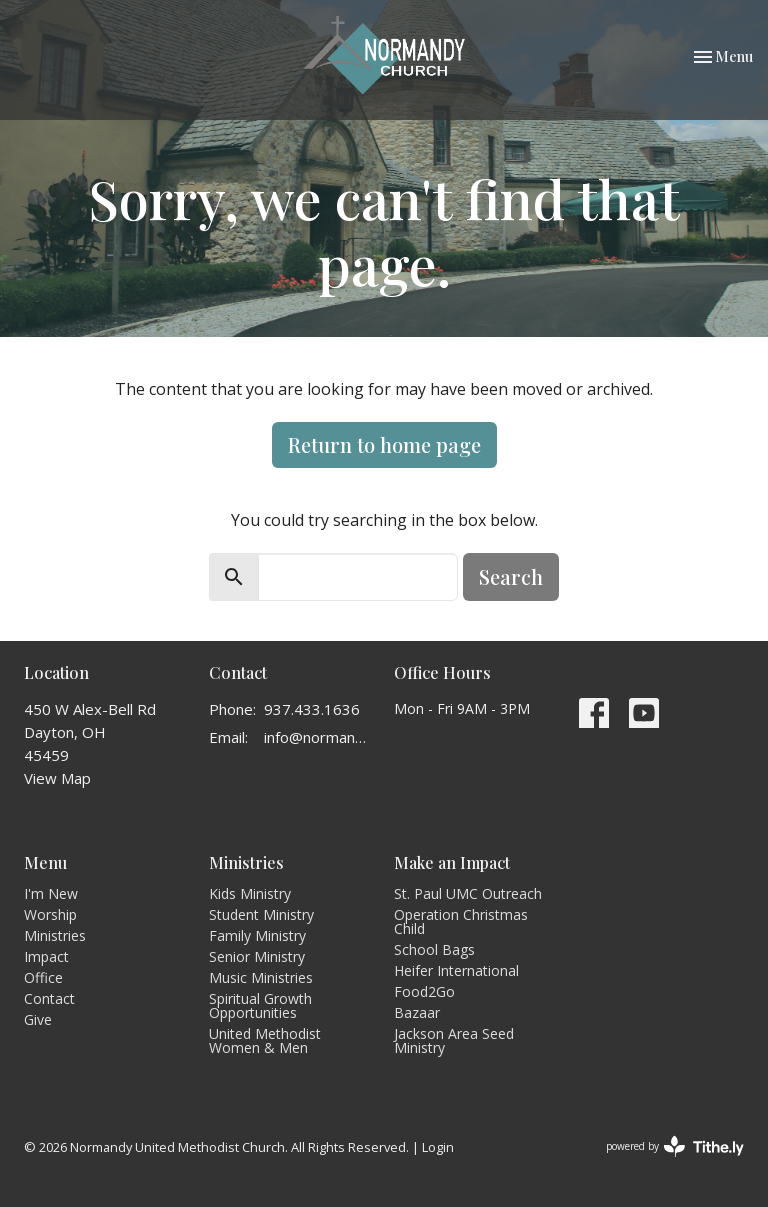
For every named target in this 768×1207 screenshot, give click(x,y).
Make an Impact (452, 862)
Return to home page (384, 444)
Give (38, 1019)
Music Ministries (261, 977)
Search (511, 576)
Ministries (55, 935)
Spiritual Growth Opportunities (260, 1005)
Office (43, 977)
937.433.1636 (312, 709)
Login (438, 1147)
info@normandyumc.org (319, 737)
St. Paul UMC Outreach (468, 893)
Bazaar (417, 1012)
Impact (46, 956)
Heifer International (456, 970)
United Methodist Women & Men (265, 1040)
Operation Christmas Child (461, 921)
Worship (50, 914)
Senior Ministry (257, 956)
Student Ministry (261, 914)
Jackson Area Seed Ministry (454, 1040)
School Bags (434, 949)
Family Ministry (257, 935)
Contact (49, 998)
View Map (57, 778)
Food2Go (424, 991)
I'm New (51, 893)
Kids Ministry (250, 893)
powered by (675, 1146)
